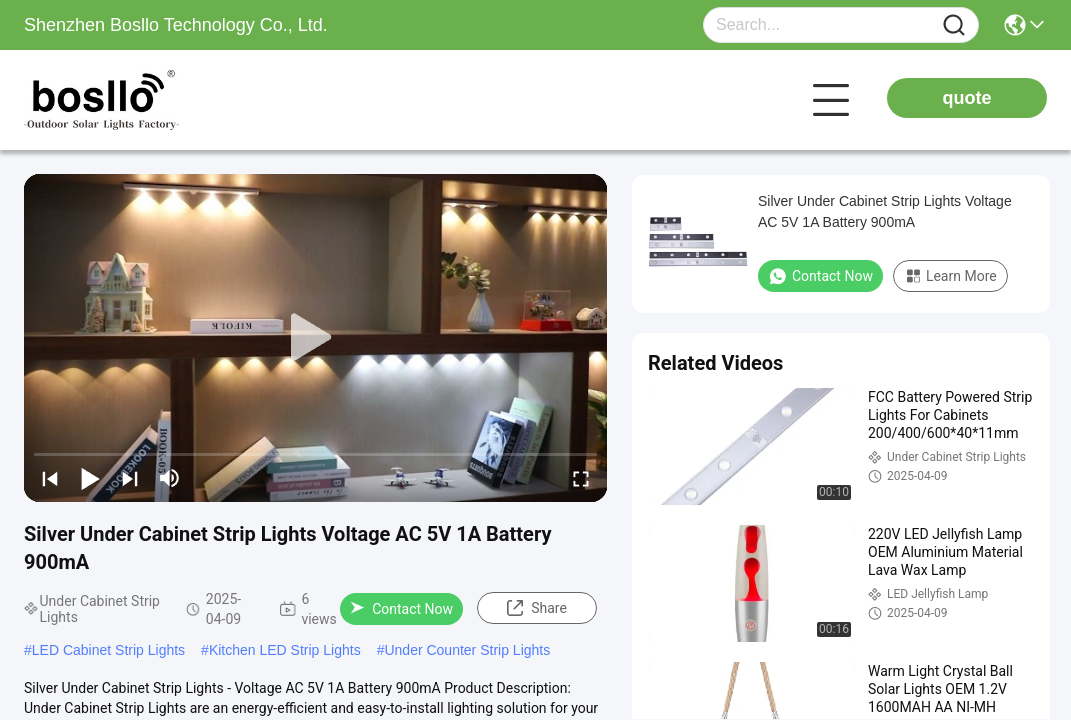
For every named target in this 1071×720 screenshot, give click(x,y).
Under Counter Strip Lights (467, 650)
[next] (130, 478)
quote (967, 98)
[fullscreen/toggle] (581, 478)
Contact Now (401, 609)
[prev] (50, 478)
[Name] (954, 25)
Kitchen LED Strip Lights (285, 650)
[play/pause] (90, 478)
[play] (316, 338)
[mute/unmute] (170, 478)
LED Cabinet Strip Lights (108, 650)
